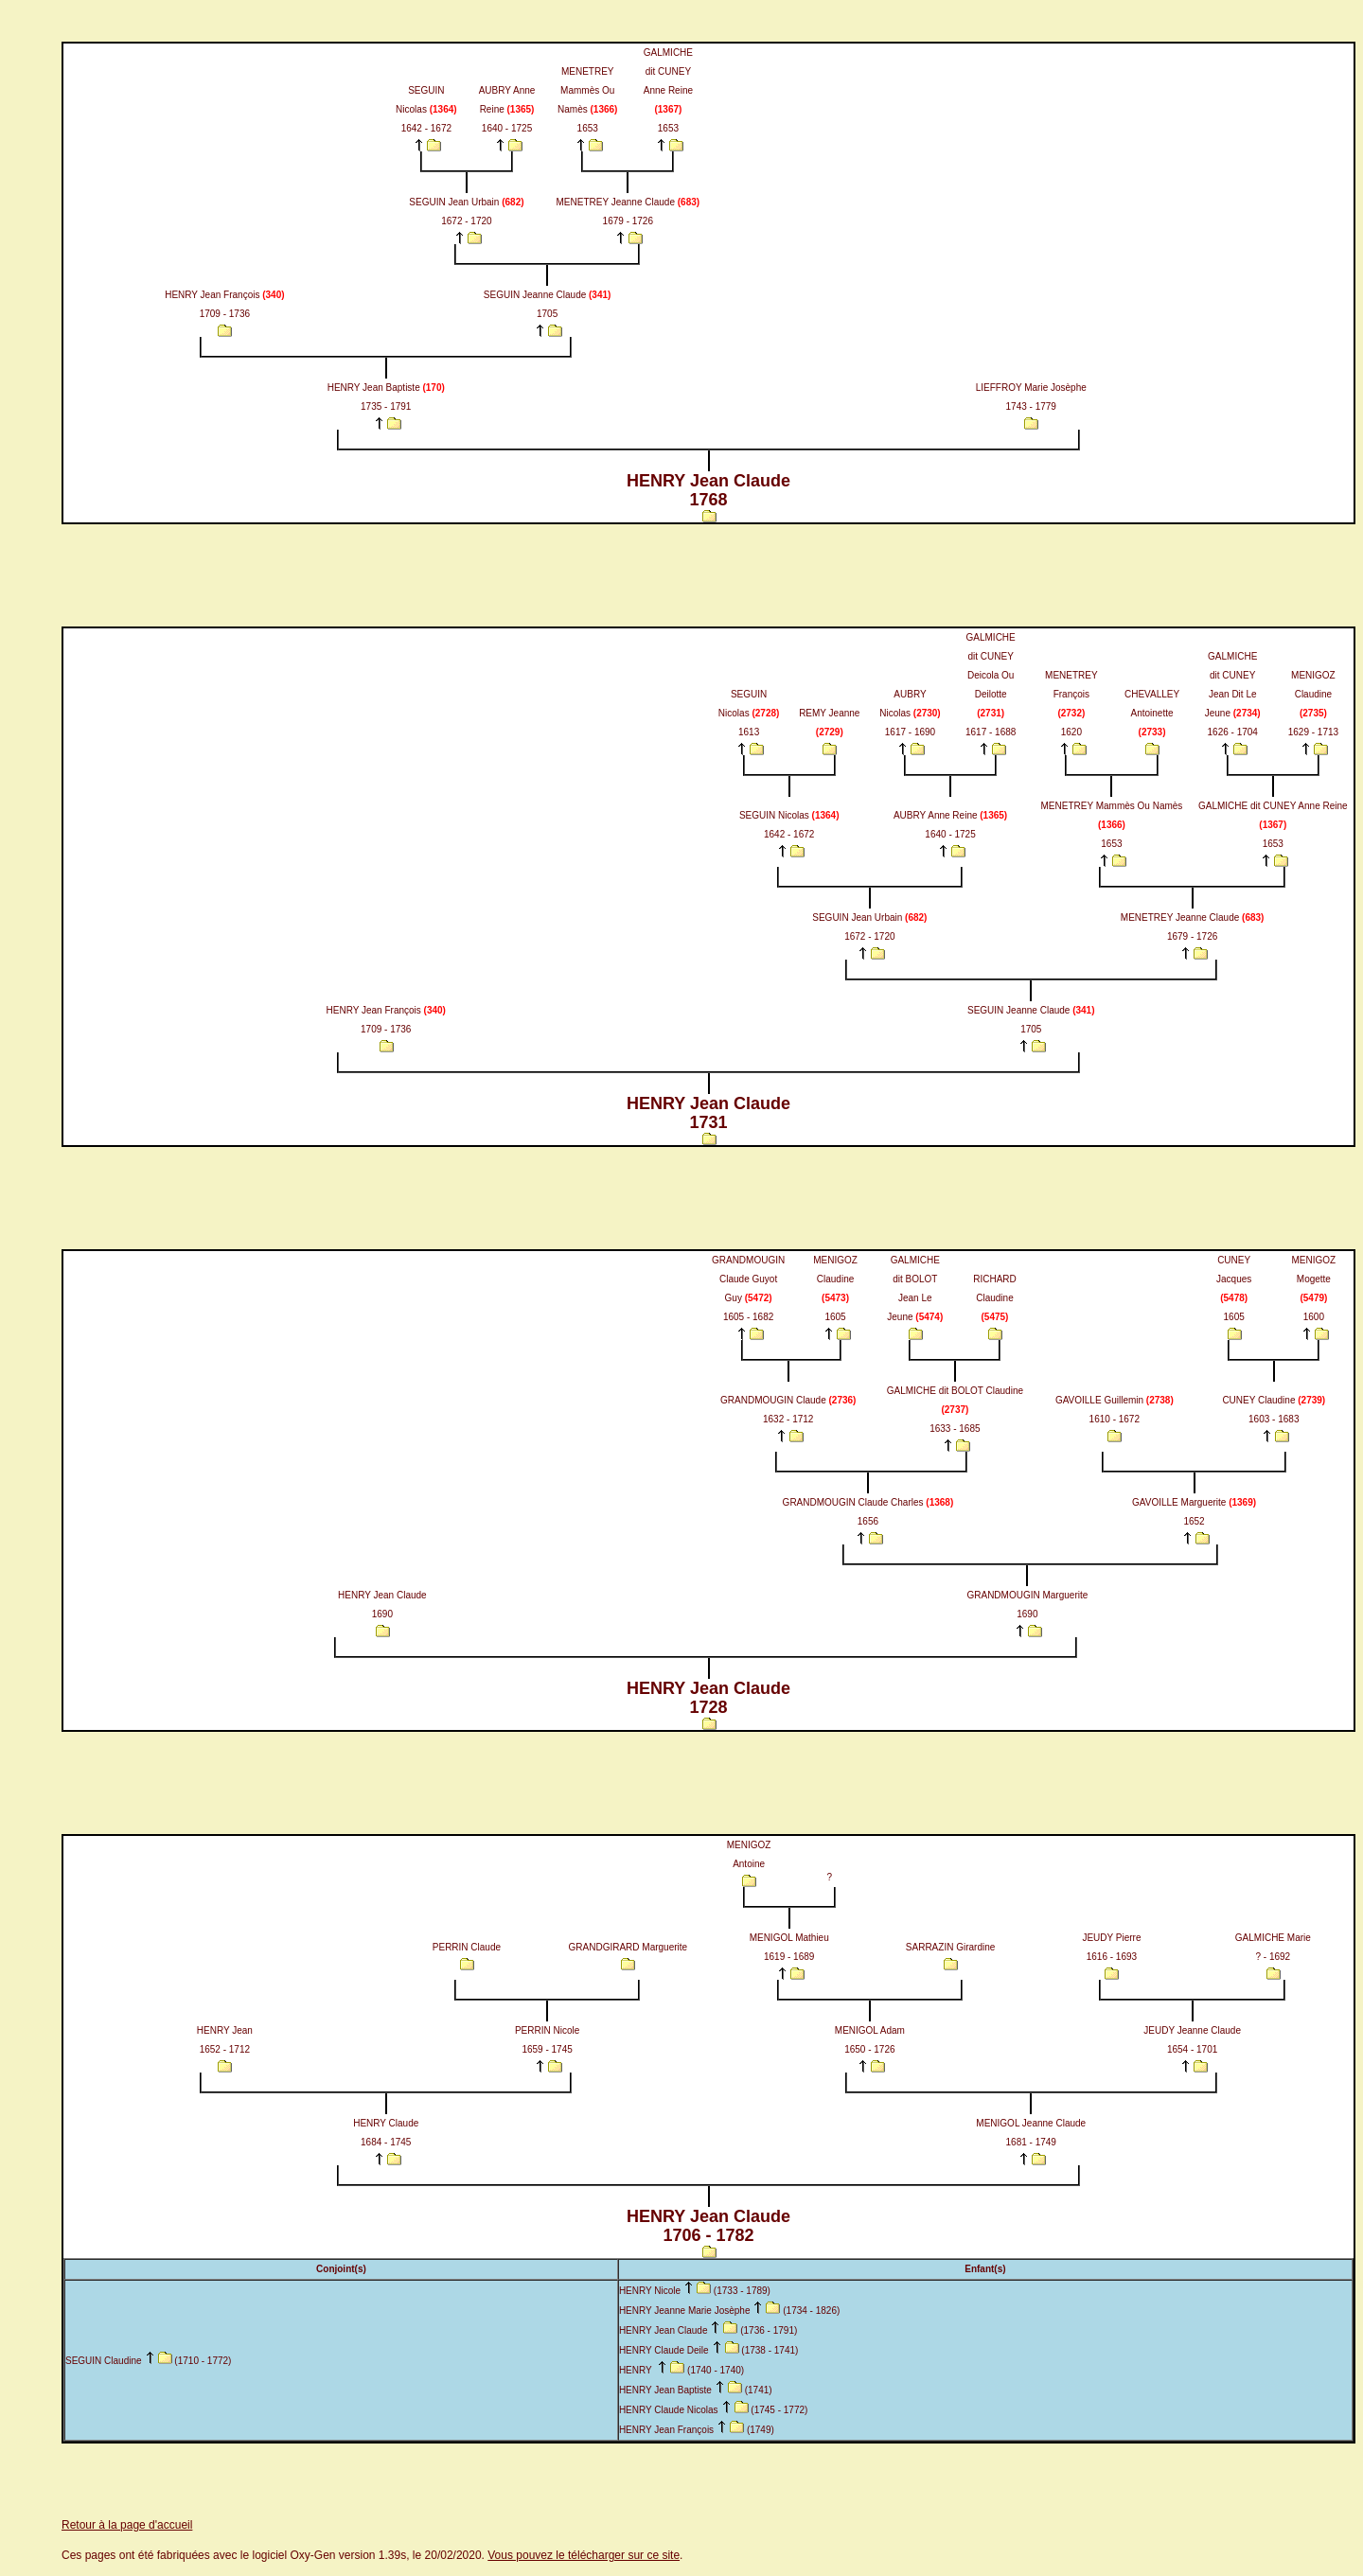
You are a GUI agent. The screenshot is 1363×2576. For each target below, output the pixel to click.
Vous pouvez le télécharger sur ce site (583, 2555)
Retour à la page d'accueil (127, 2525)
